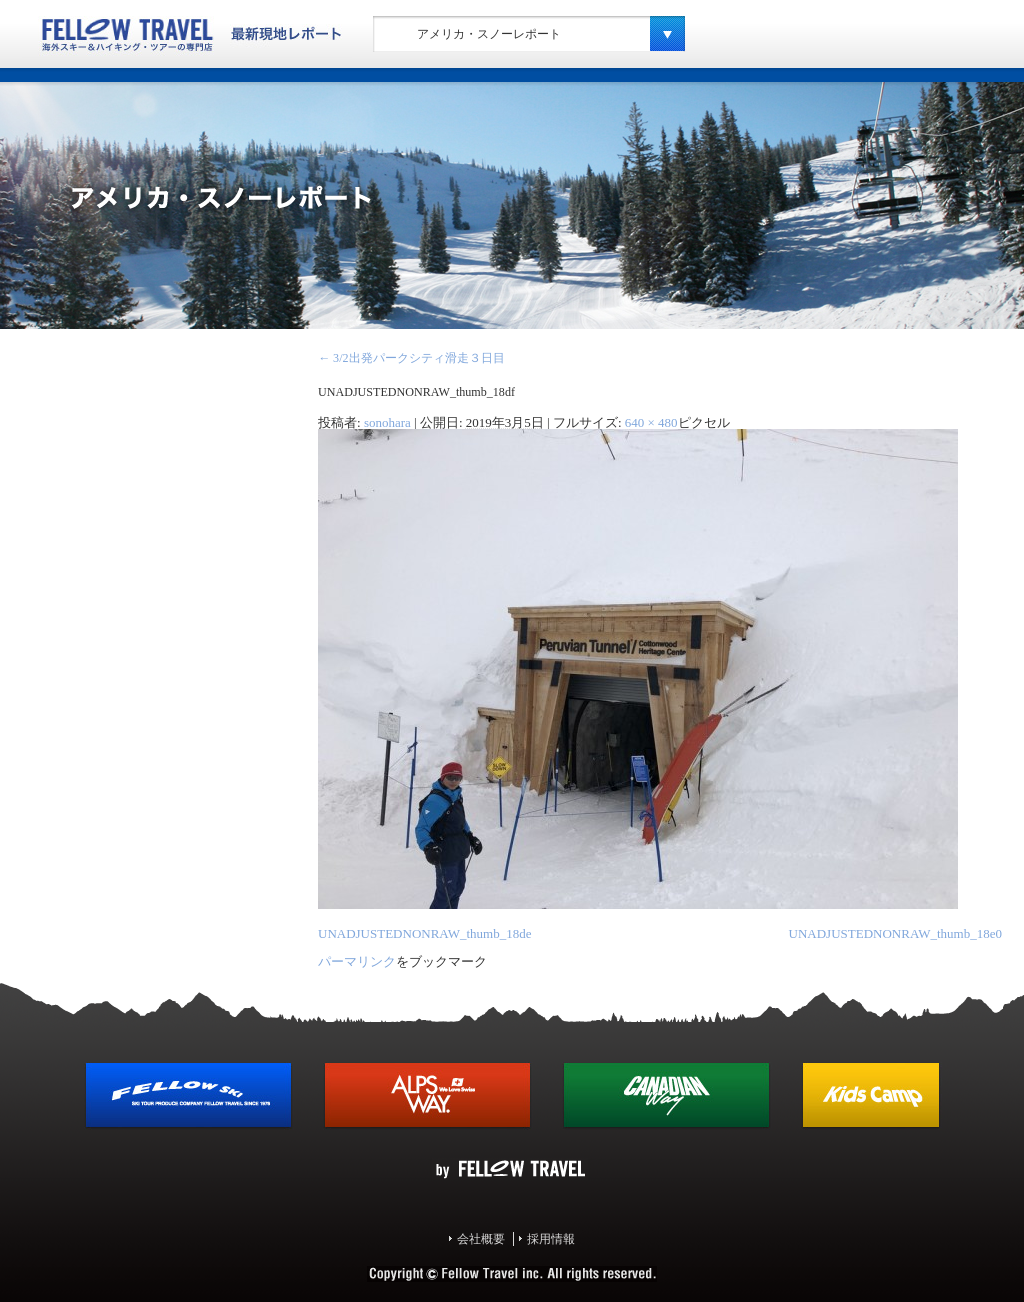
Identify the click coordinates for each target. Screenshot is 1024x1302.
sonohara (387, 422)
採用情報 (551, 1239)
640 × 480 (651, 422)
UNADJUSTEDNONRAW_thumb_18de (424, 933)
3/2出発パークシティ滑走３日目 (411, 358)
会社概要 (481, 1239)
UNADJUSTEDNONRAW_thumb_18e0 (895, 933)
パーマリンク (357, 961)
